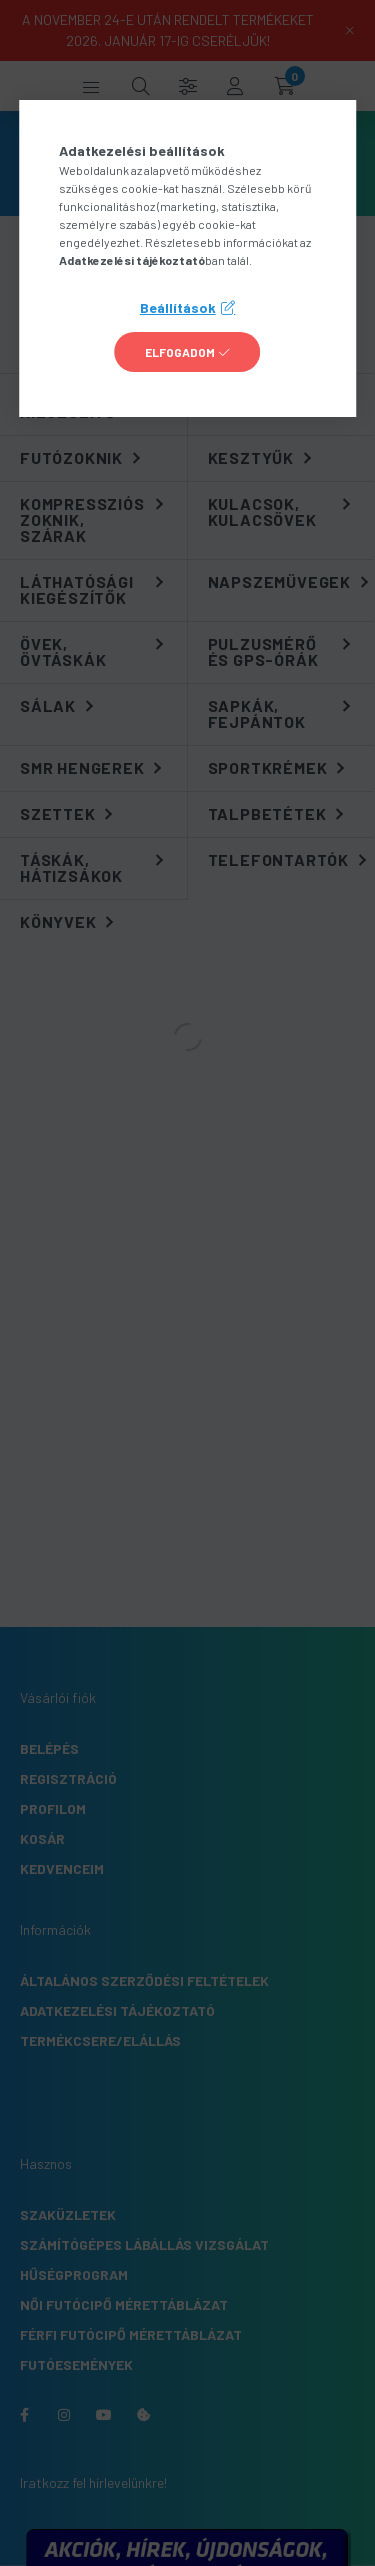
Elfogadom (180, 352)
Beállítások (178, 307)
